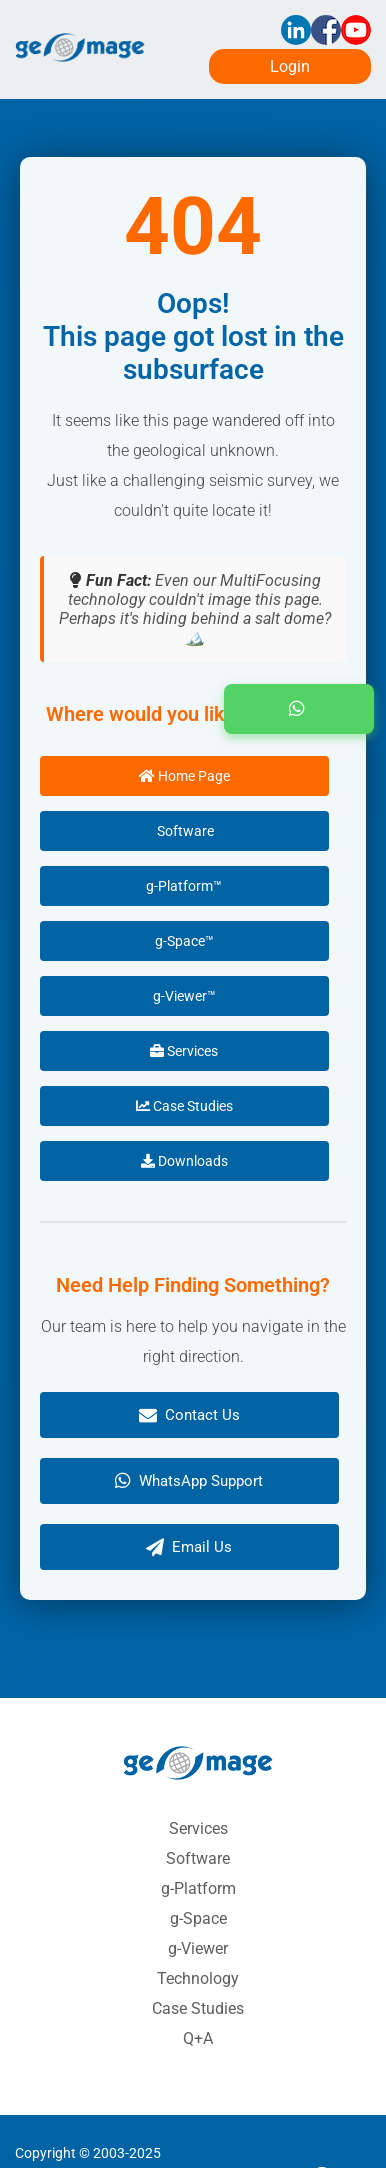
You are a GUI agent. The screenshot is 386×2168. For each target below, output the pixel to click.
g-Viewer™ (184, 996)
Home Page (184, 776)
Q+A (198, 2038)
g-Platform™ (184, 886)
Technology (198, 1978)
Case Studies (184, 1106)
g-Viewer (198, 1948)
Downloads (184, 1161)
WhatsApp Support (189, 1481)
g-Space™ (184, 941)
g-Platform (198, 1888)
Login (290, 66)
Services (184, 1051)
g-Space (198, 1918)
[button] (299, 709)
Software (184, 831)
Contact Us (189, 1415)
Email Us (189, 1547)
